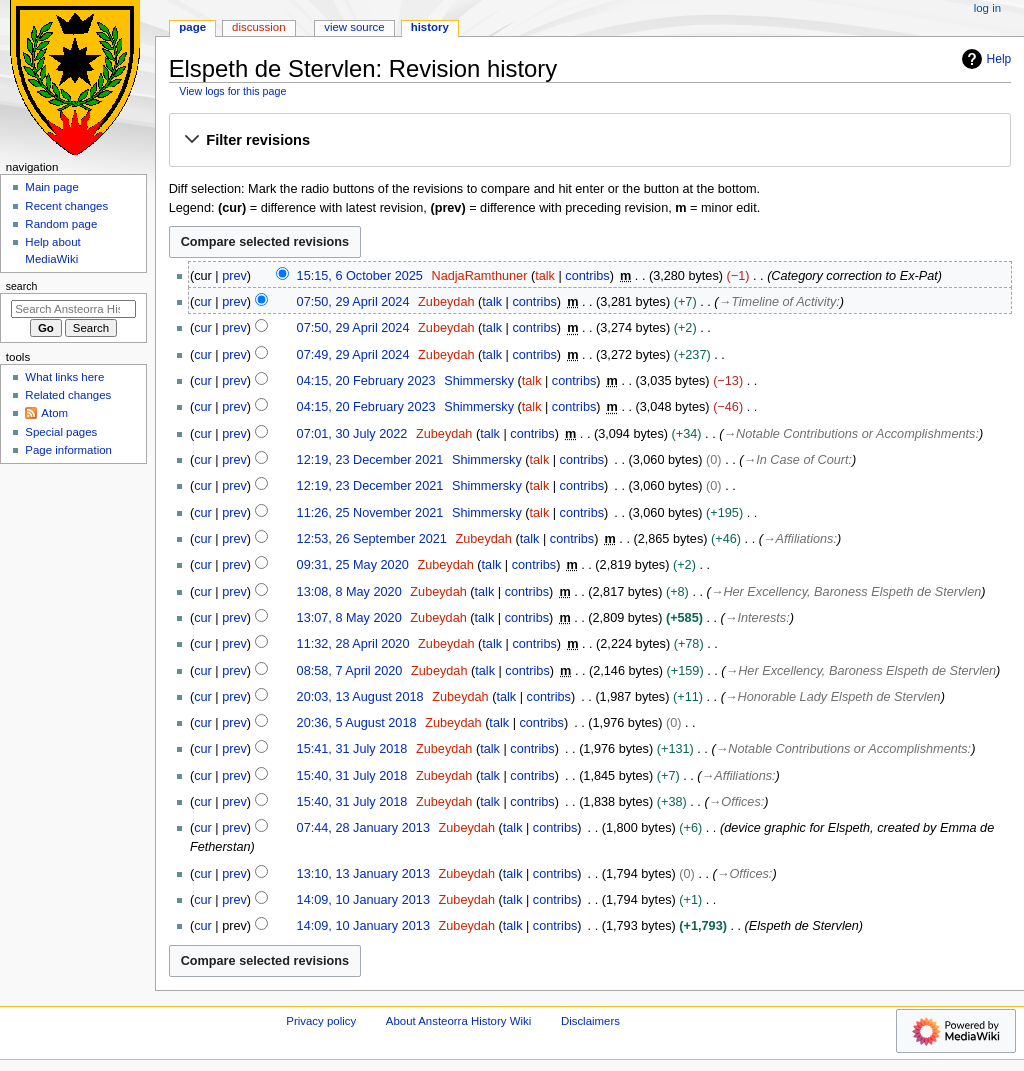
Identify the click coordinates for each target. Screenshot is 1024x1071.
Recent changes (66, 206)
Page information (68, 450)
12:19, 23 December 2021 (370, 460)
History (430, 27)
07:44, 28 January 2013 (363, 828)
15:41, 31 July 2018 (352, 749)
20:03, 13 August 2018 (360, 697)
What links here (64, 377)
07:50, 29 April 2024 (353, 302)
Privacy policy (321, 1021)
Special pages (61, 432)
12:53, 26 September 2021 (372, 539)
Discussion (258, 27)
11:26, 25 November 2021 (370, 513)
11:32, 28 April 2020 (353, 644)
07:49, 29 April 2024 (353, 355)
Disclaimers (590, 1021)
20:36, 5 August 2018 (357, 723)
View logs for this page (232, 91)
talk (545, 276)
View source (354, 27)
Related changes (68, 395)
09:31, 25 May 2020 (353, 565)
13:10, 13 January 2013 (363, 874)
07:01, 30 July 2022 (352, 434)
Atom (54, 413)
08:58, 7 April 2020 (350, 671)
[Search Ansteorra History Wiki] (73, 309)
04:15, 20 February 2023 (366, 381)
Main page (52, 187)
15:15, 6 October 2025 (360, 276)
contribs (587, 276)
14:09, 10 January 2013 (363, 900)
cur (203, 302)
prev (234, 276)
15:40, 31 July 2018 (352, 776)
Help (984, 59)
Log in (987, 8)
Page (192, 27)
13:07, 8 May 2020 (349, 618)
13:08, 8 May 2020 (349, 592)
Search (22, 286)
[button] (589, 141)
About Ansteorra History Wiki (458, 1021)
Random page (61, 224)
